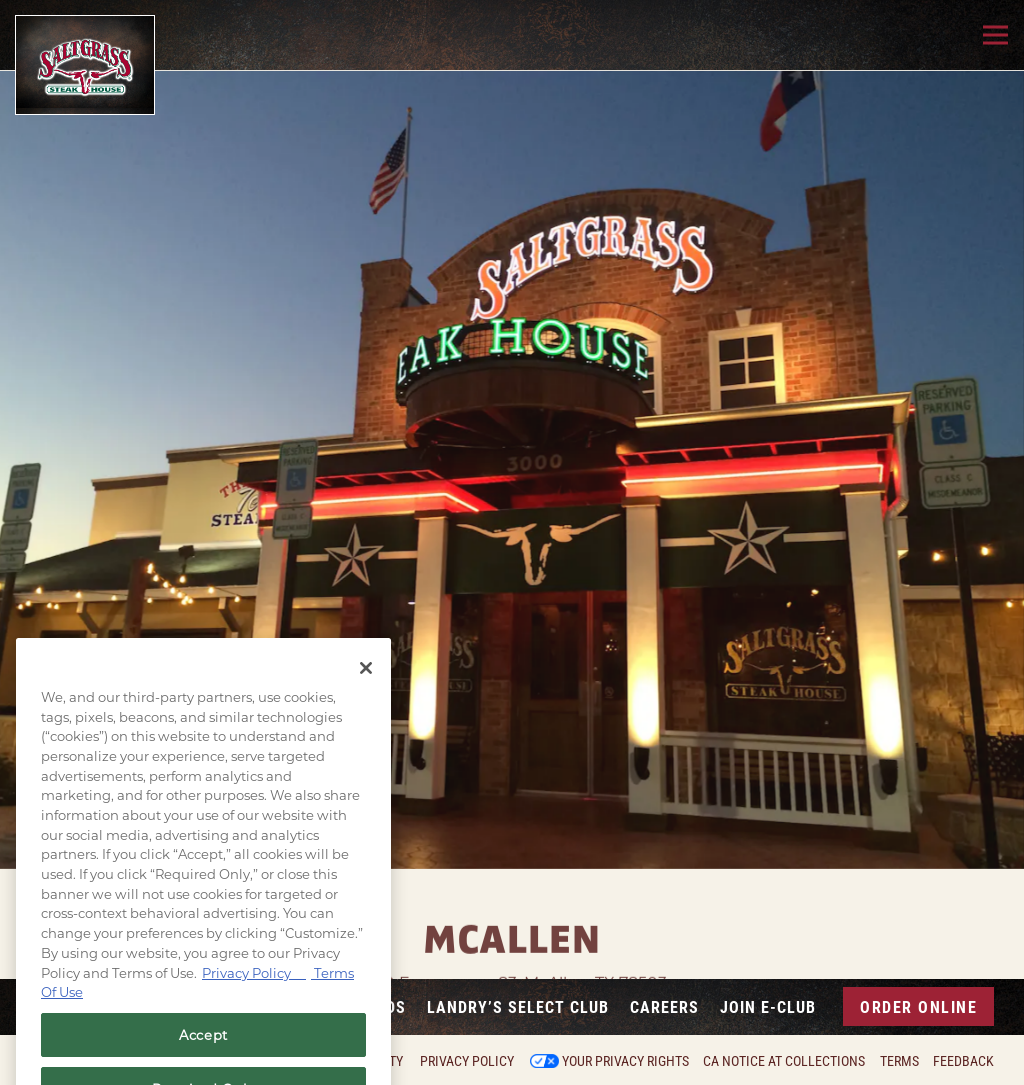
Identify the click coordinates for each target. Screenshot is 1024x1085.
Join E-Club (768, 1006)
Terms (899, 1061)
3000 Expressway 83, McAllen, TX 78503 (512, 959)
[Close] (366, 684)
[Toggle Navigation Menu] (995, 35)
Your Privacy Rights (625, 1061)
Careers (664, 1006)
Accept (203, 1051)
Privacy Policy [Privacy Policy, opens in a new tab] (254, 988)
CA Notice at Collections (784, 1061)
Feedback (963, 1061)
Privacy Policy (467, 1061)
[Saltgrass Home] (85, 65)
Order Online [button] (918, 1006)
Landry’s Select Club (518, 1006)
